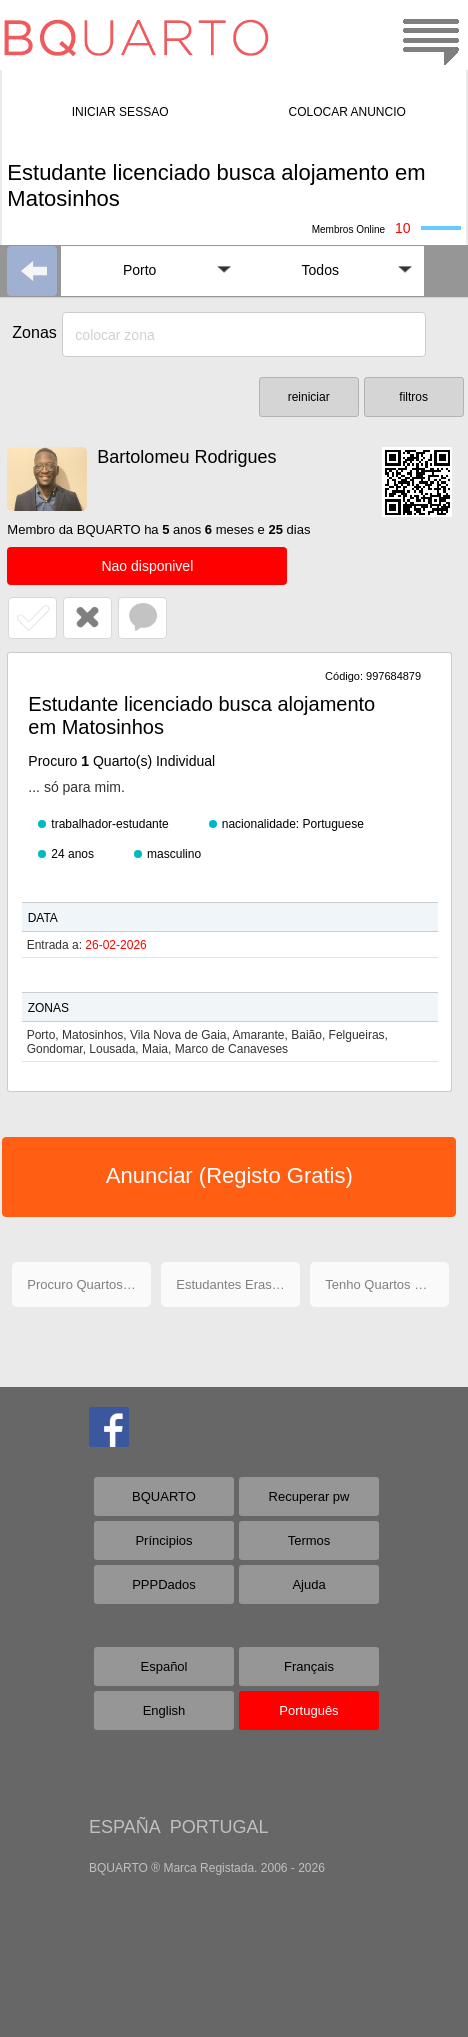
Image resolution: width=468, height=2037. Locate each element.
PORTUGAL (219, 1827)
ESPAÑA (124, 1827)
